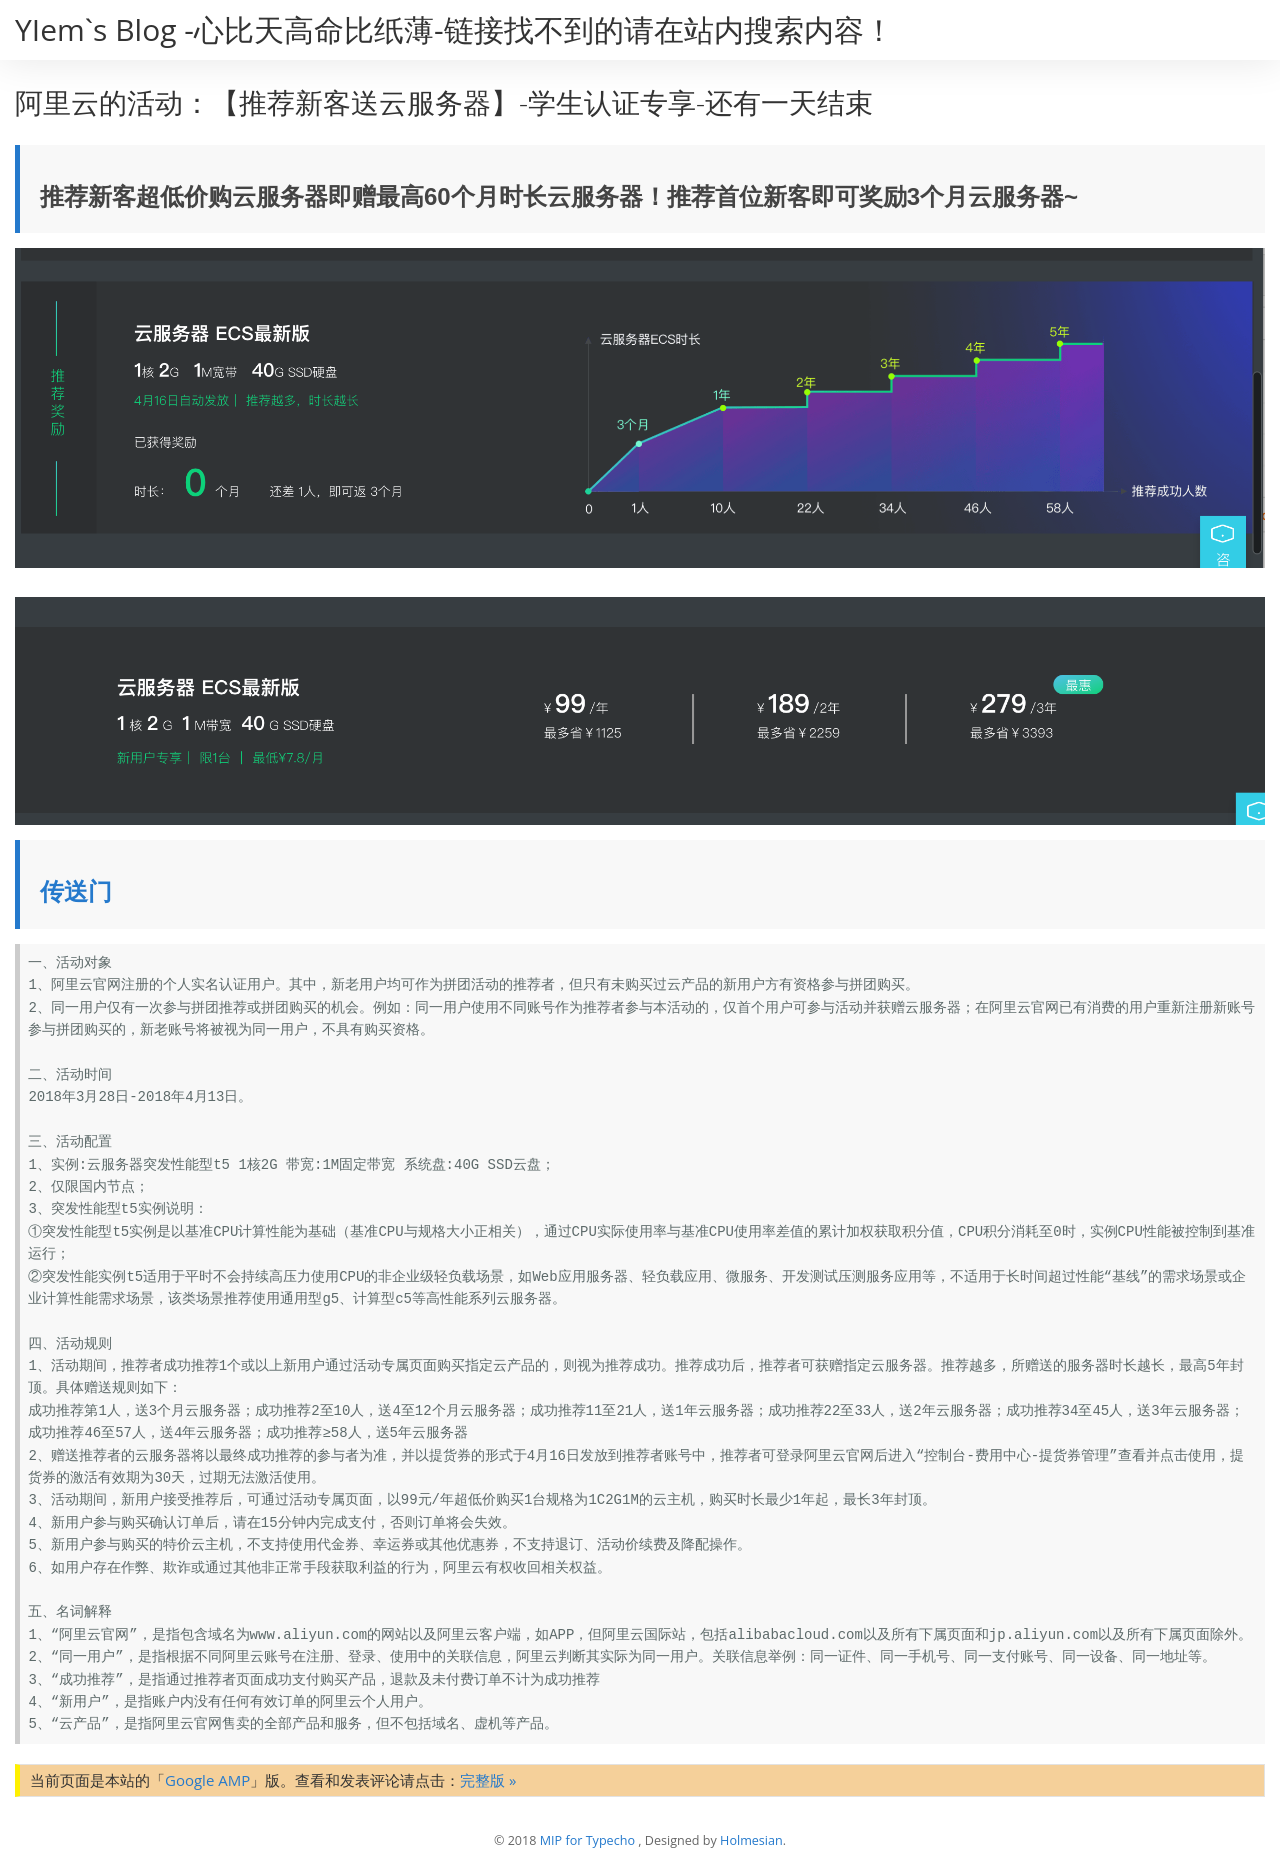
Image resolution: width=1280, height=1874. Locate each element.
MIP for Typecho (587, 1840)
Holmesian (751, 1840)
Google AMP (207, 1780)
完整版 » (488, 1780)
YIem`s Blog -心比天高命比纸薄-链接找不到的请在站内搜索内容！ (454, 29)
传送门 (76, 891)
